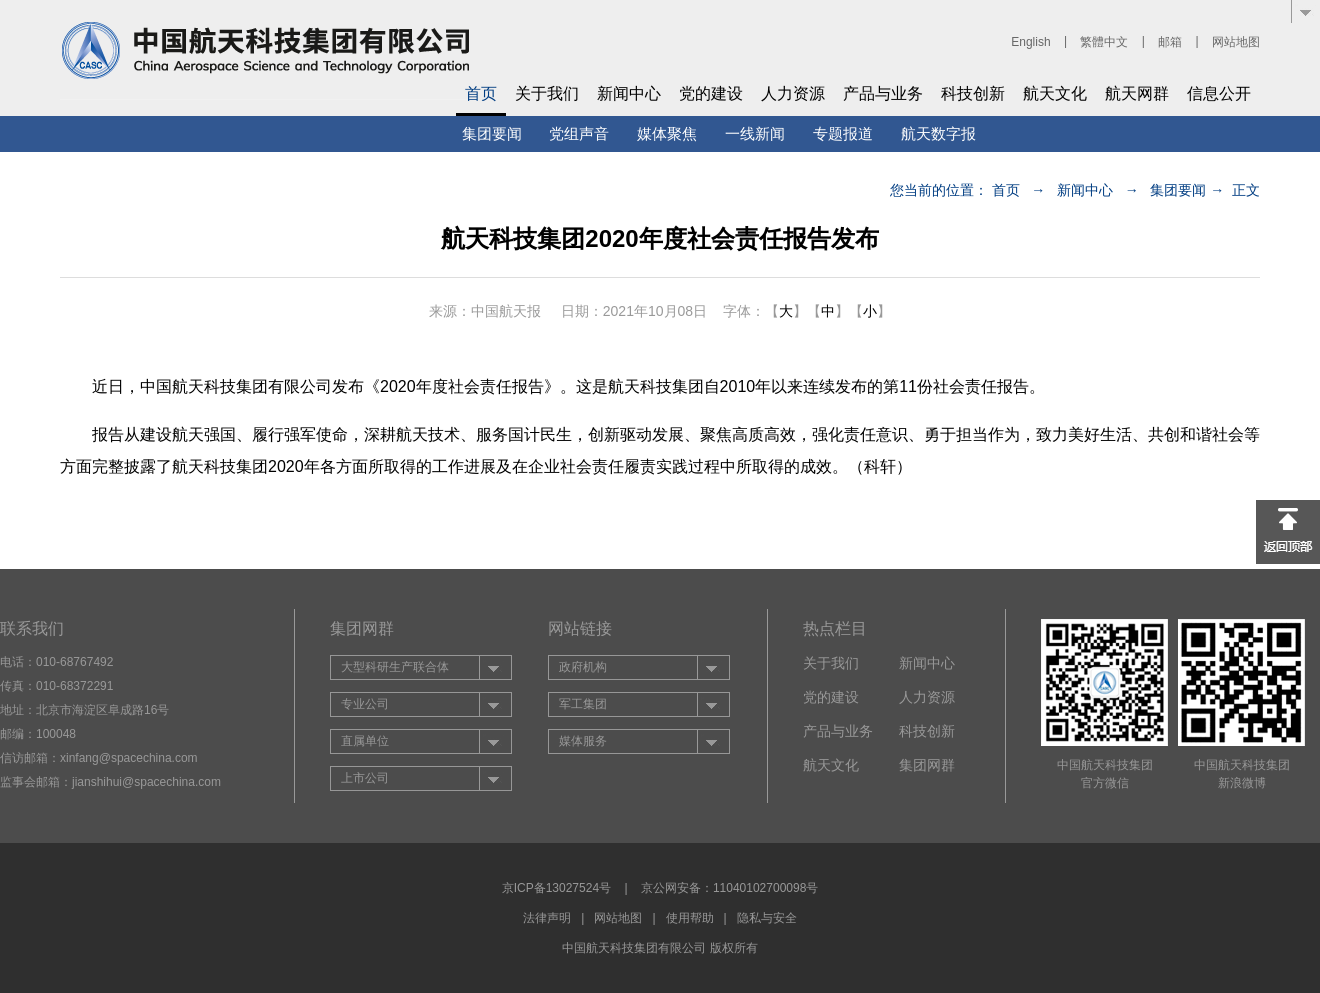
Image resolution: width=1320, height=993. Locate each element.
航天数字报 (938, 133)
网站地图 (1236, 42)
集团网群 (927, 765)
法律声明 (547, 918)
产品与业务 (883, 93)
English (1030, 42)
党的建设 (711, 93)
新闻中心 (629, 93)
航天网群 (1137, 93)
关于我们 (547, 93)
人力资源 (793, 93)
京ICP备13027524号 (556, 888)
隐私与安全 (767, 918)
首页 (481, 93)
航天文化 (1055, 93)
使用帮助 (690, 918)
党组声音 (579, 133)
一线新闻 (755, 133)
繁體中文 (1104, 42)
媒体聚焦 (667, 133)
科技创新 (973, 93)
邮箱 (1170, 42)
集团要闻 (492, 133)
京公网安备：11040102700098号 (729, 888)
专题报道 (843, 133)
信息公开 (1219, 93)
